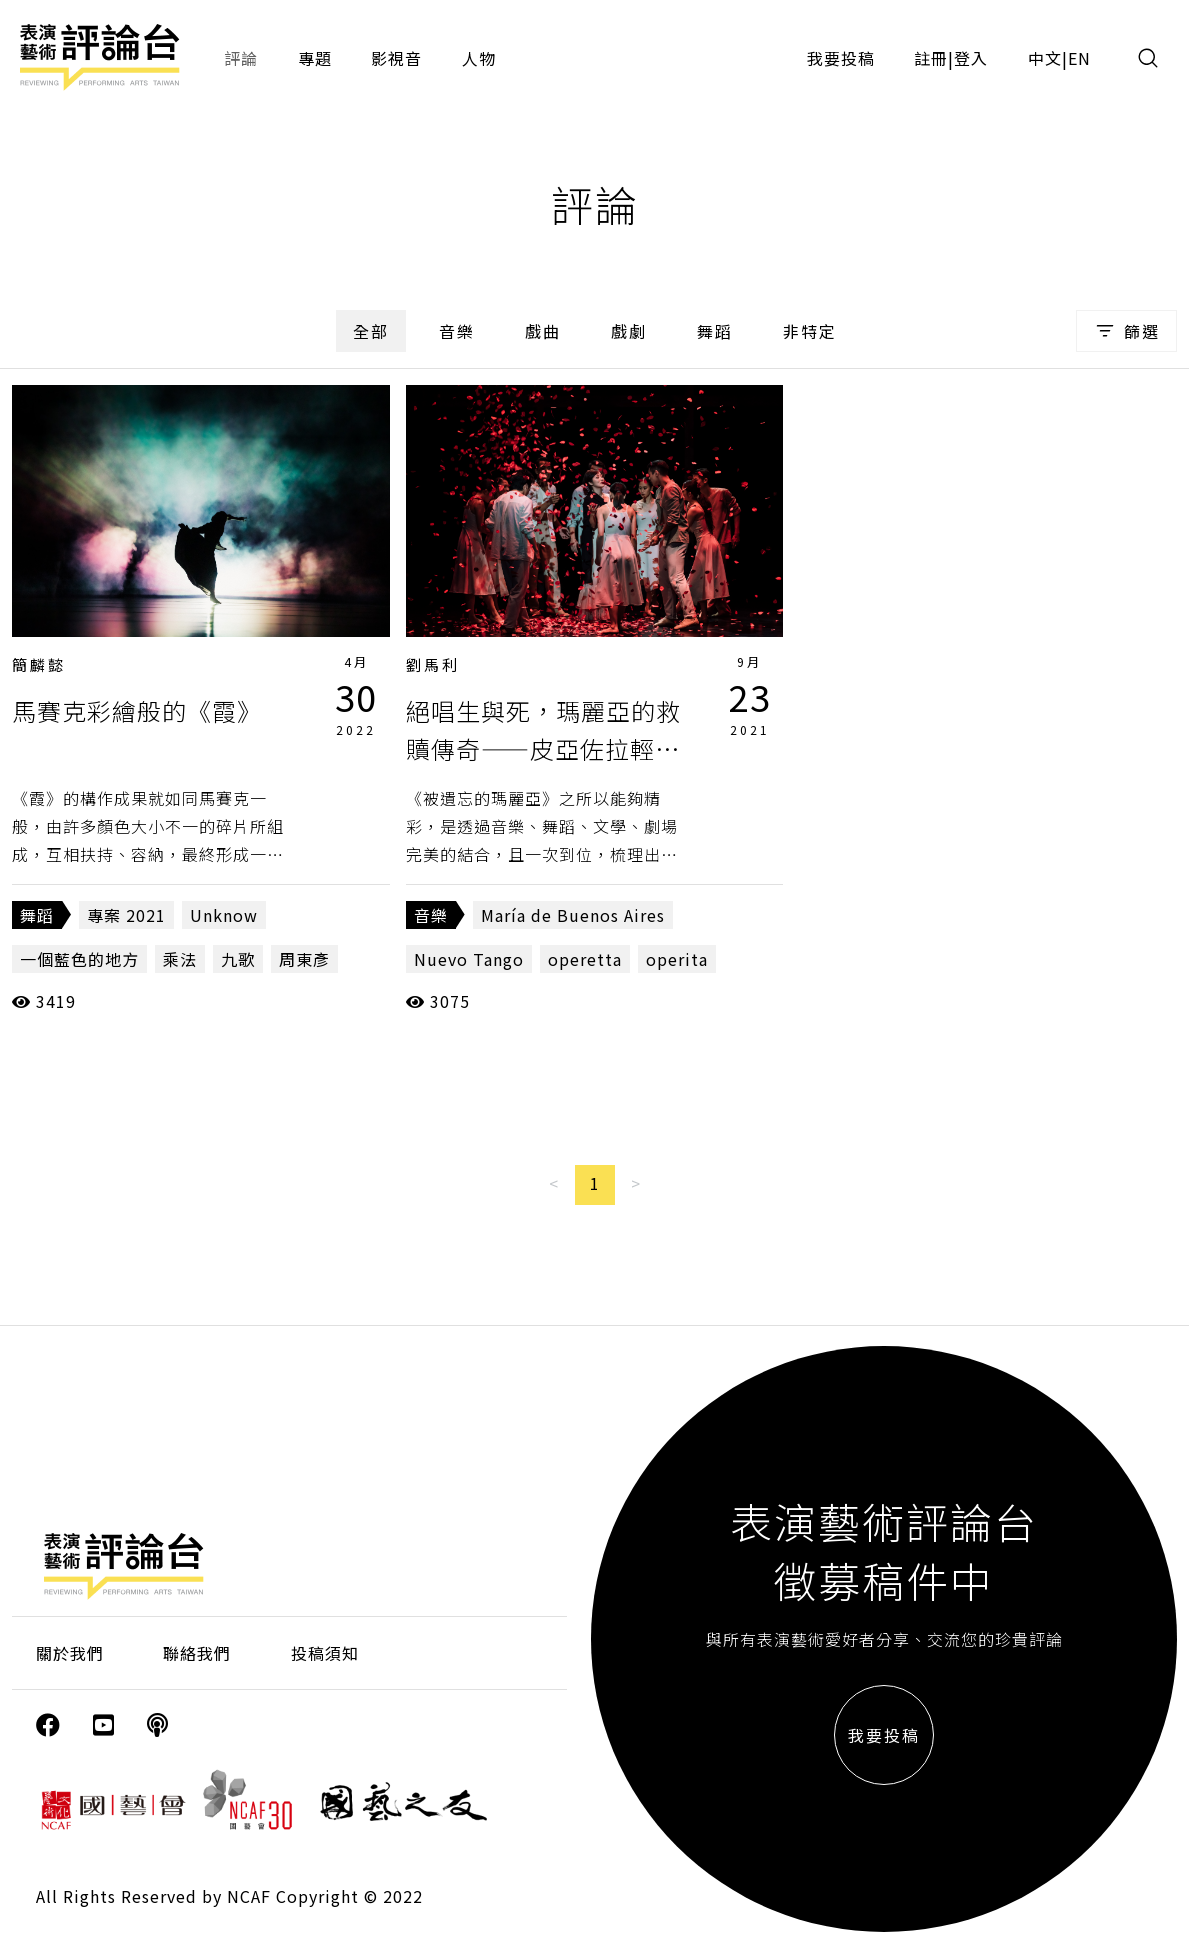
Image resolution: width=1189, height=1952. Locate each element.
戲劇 (629, 331)
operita (677, 959)
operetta (585, 959)
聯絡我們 (197, 1653)
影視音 (396, 58)
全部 (371, 331)
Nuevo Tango (469, 959)
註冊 (931, 58)
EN (1079, 58)
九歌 (238, 959)
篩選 (1126, 331)
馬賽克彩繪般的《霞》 (137, 710)
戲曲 (543, 331)
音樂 (457, 331)
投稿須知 (325, 1653)
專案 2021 (126, 915)
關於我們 (70, 1653)
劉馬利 (433, 664)
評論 (241, 58)
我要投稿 (841, 58)
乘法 (180, 959)
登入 (971, 58)
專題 (315, 58)
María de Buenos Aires (573, 915)
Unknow (224, 915)
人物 (479, 58)
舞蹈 (715, 331)
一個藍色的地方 (79, 959)
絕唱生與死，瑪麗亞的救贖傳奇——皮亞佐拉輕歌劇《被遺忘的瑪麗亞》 (543, 749)
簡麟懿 (39, 664)
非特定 (810, 331)
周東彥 (304, 959)
